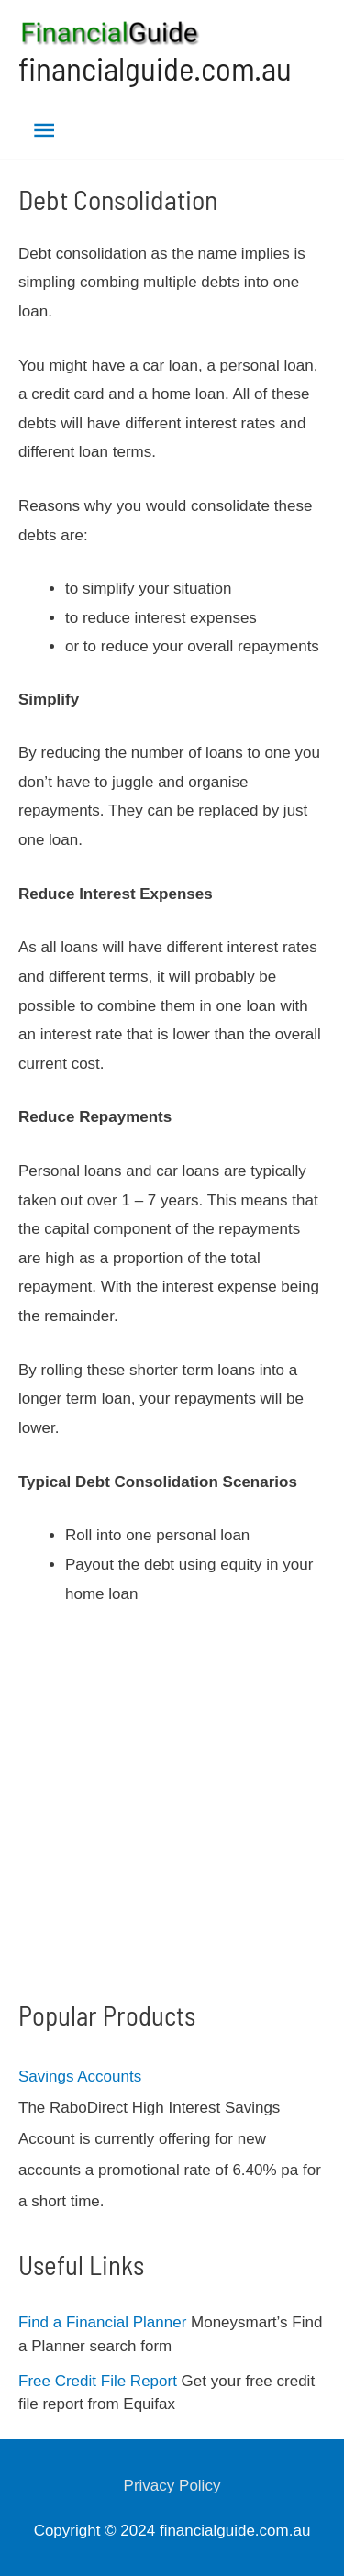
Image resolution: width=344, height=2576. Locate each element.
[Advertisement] (172, 1804)
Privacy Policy (172, 2485)
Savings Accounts (79, 2076)
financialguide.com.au (155, 68)
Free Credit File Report (97, 2381)
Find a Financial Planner (102, 2322)
